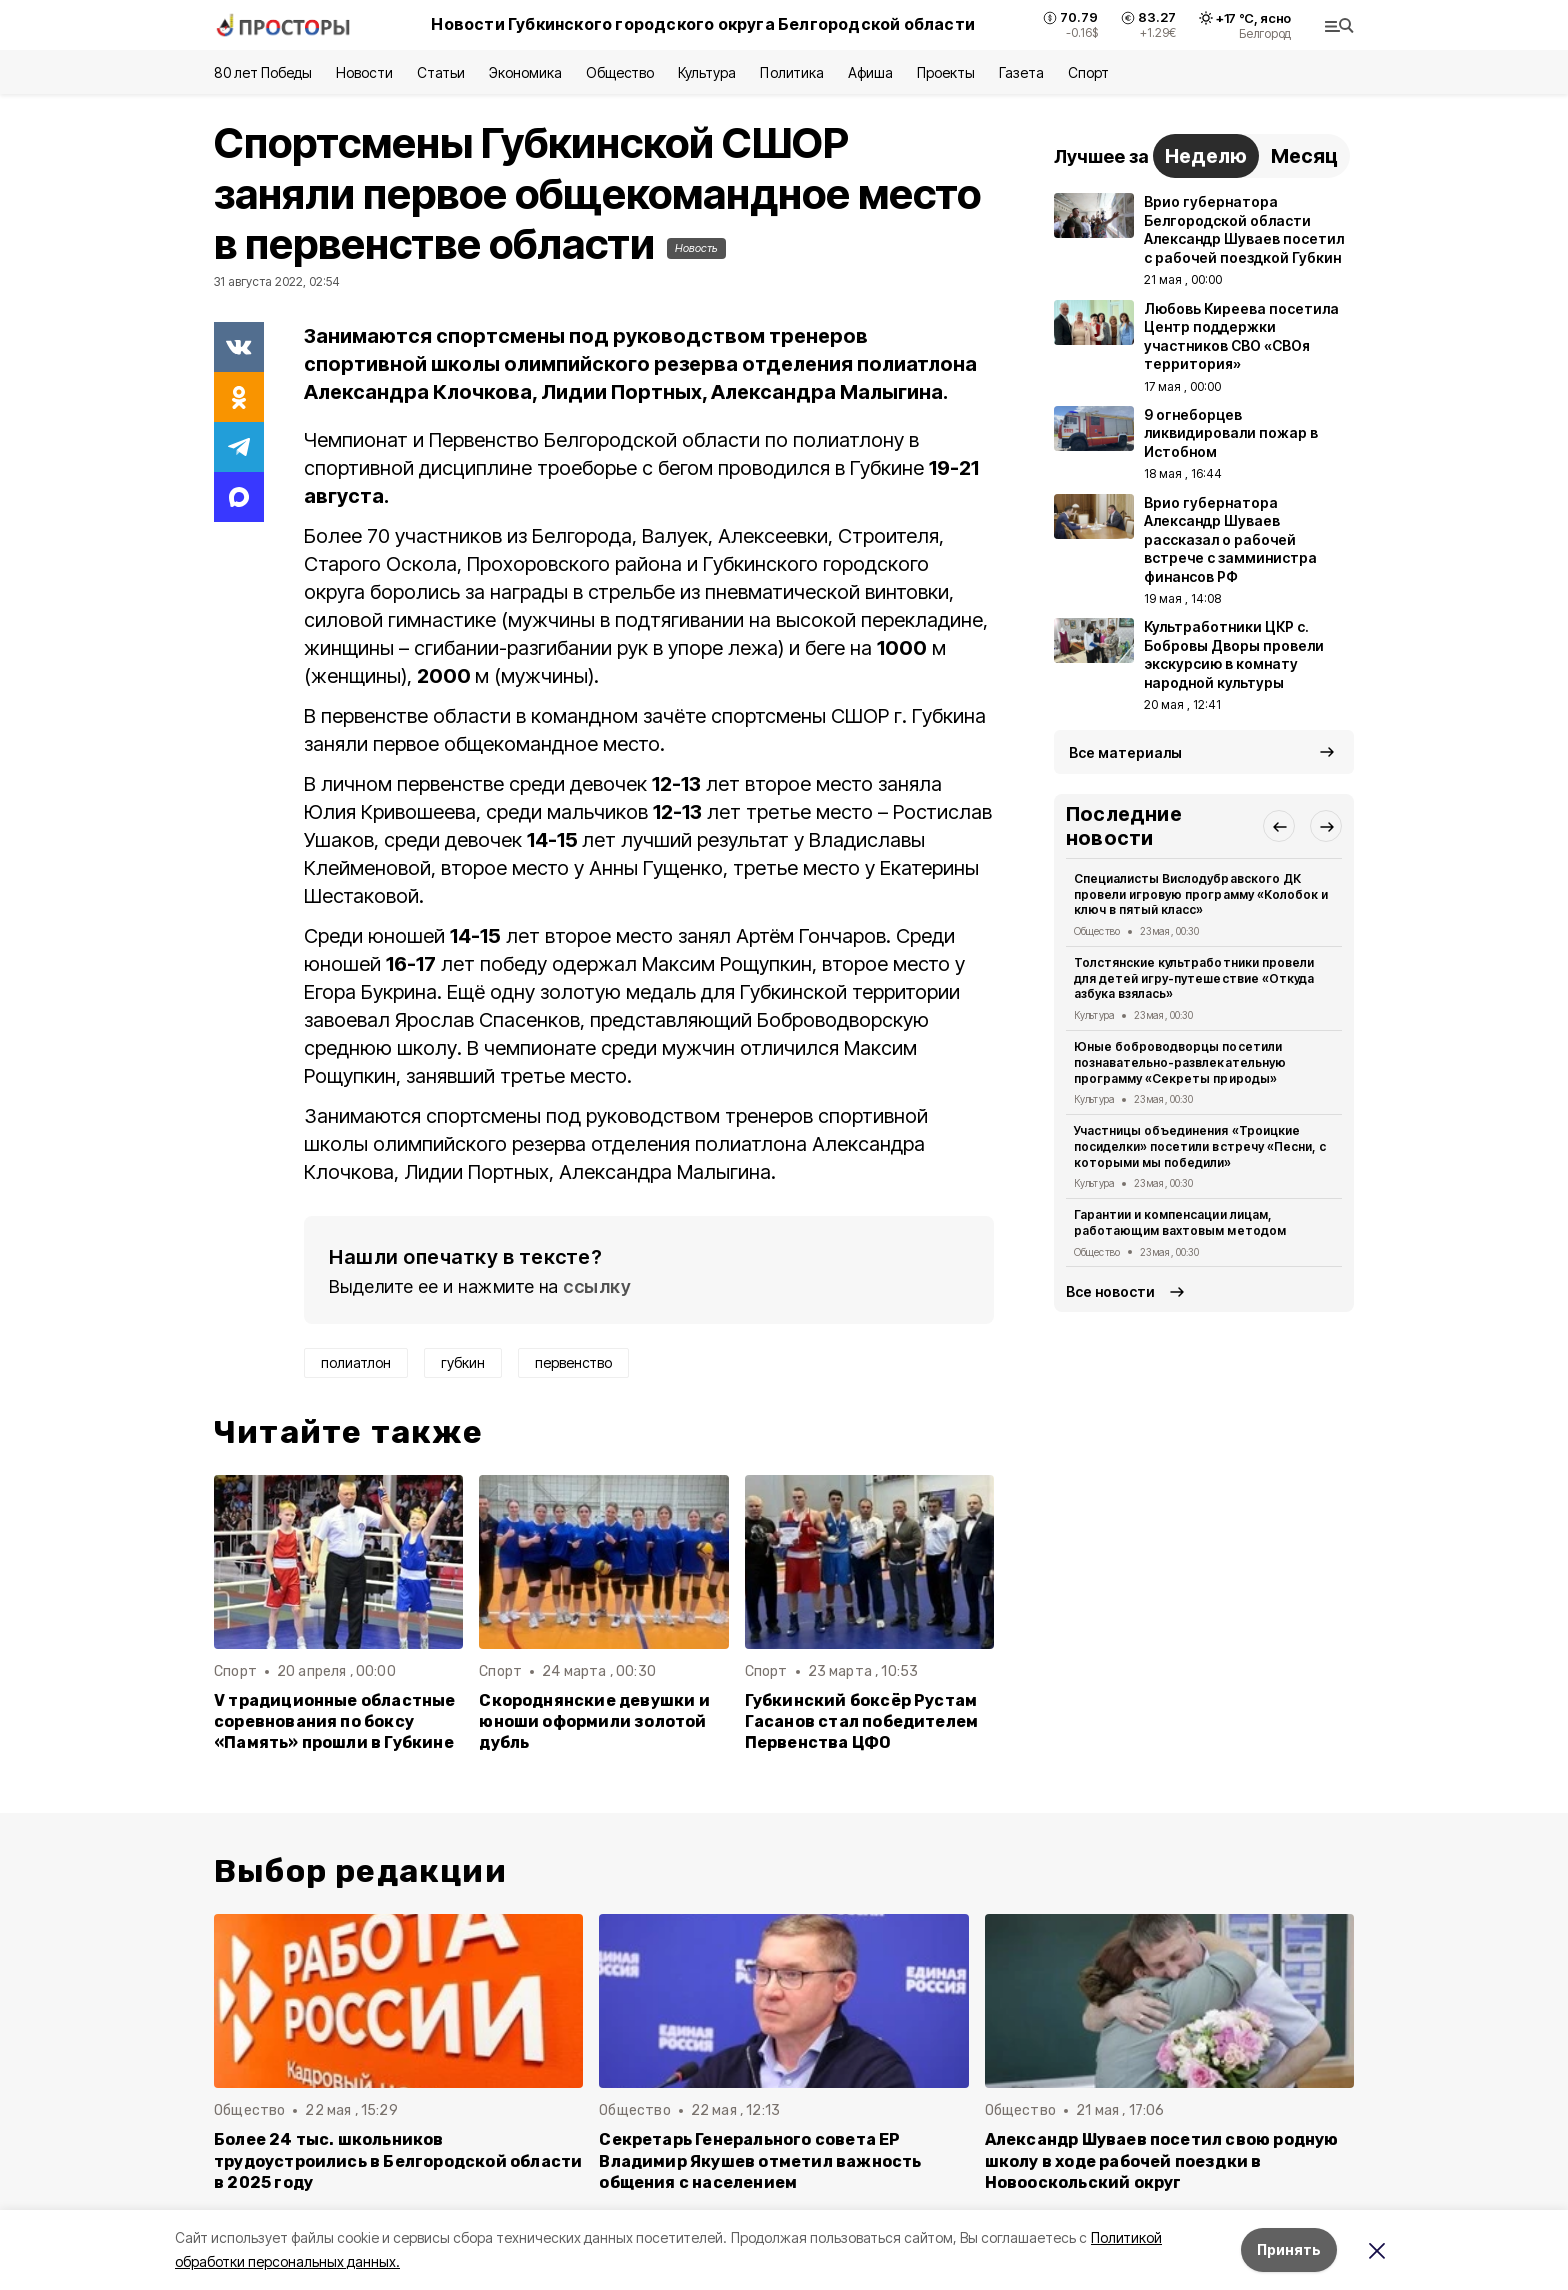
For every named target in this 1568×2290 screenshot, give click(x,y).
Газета (1021, 72)
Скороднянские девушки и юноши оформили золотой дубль (594, 1721)
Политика (791, 72)
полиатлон (356, 1362)
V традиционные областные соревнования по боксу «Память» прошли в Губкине (335, 1721)
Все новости (1110, 1291)
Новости (364, 72)
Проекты (946, 72)
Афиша (870, 72)
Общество (620, 72)
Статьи (441, 72)
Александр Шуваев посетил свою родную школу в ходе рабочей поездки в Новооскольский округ (1162, 2160)
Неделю (1206, 156)
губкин (463, 1362)
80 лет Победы (263, 72)
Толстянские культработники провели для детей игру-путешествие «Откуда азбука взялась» (1194, 978)
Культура (707, 72)
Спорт (1088, 72)
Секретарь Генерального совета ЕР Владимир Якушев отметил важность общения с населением (760, 2160)
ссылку (597, 1286)
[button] (1279, 826)
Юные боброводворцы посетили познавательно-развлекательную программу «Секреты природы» (1180, 1062)
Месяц (1304, 156)
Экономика (525, 72)
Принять (1289, 2249)
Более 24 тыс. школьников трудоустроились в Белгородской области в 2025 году (398, 2160)
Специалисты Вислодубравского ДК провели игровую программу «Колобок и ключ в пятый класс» (1201, 894)
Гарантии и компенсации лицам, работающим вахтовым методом (1180, 1222)
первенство (573, 1362)
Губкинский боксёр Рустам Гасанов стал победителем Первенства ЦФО (862, 1721)
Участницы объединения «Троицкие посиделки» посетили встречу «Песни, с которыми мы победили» (1200, 1146)
